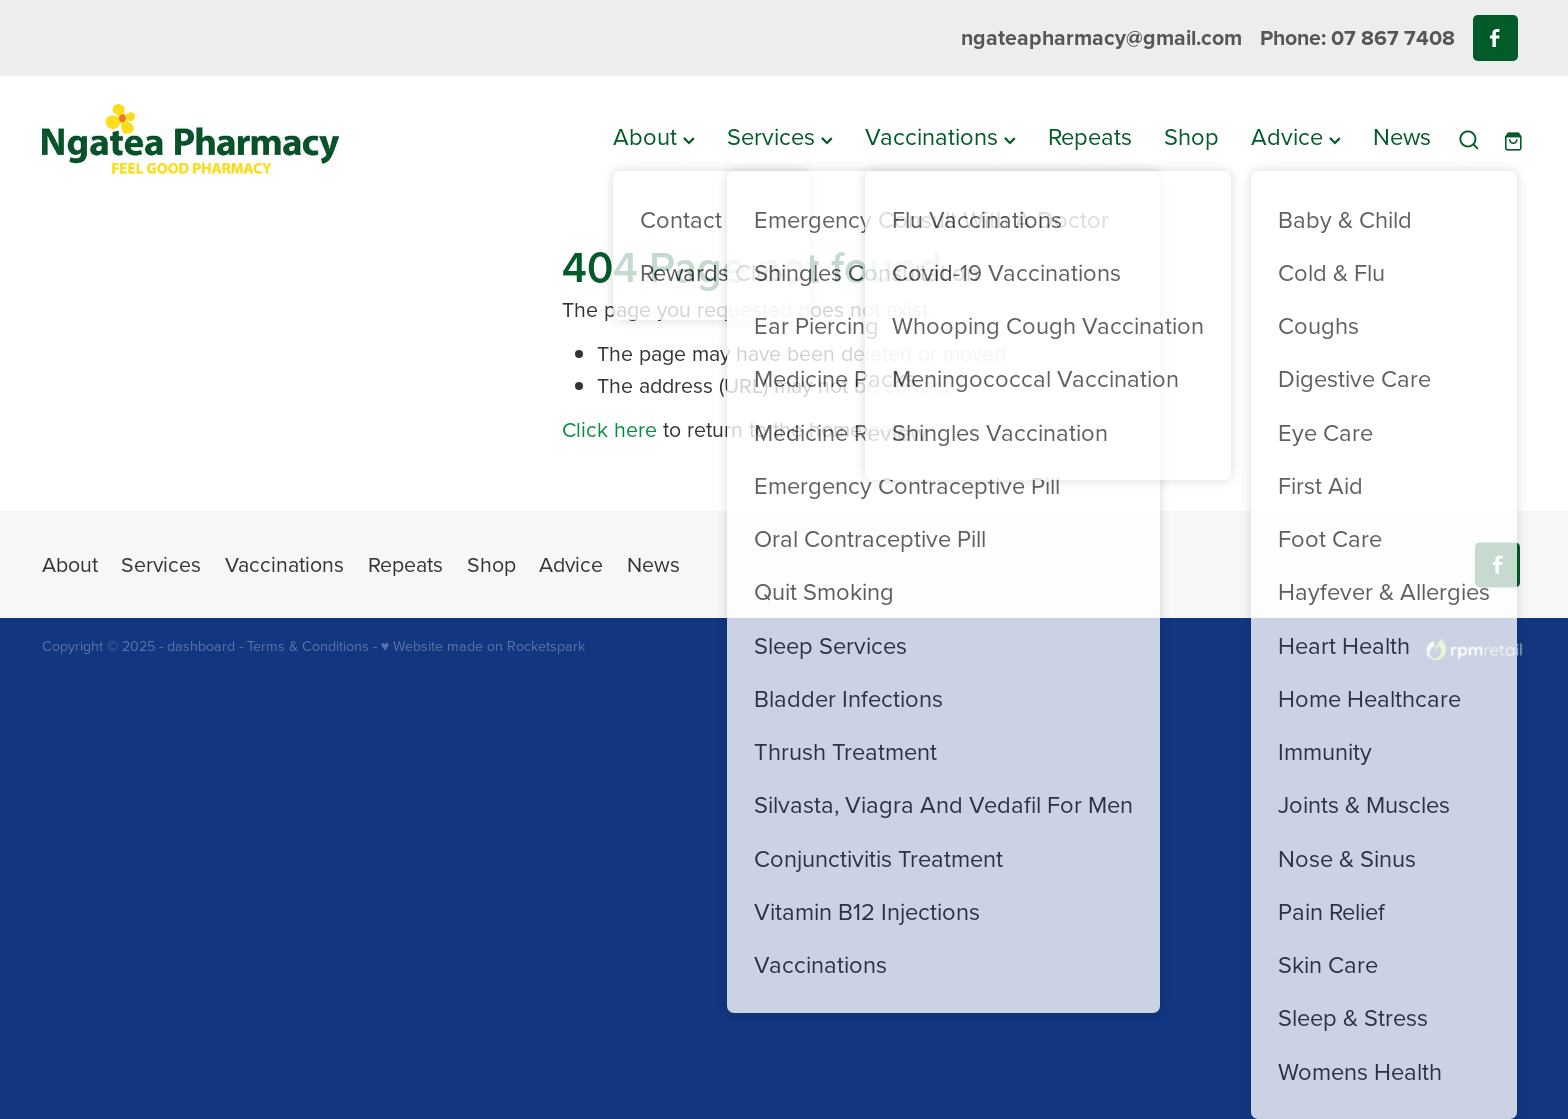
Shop (1191, 136)
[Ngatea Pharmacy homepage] (190, 139)
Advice (1296, 136)
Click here (609, 429)
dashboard (201, 646)
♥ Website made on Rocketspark (483, 646)
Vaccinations (940, 136)
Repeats (1090, 136)
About (654, 136)
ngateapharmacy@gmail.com (1101, 37)
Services (780, 136)
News (1402, 136)
